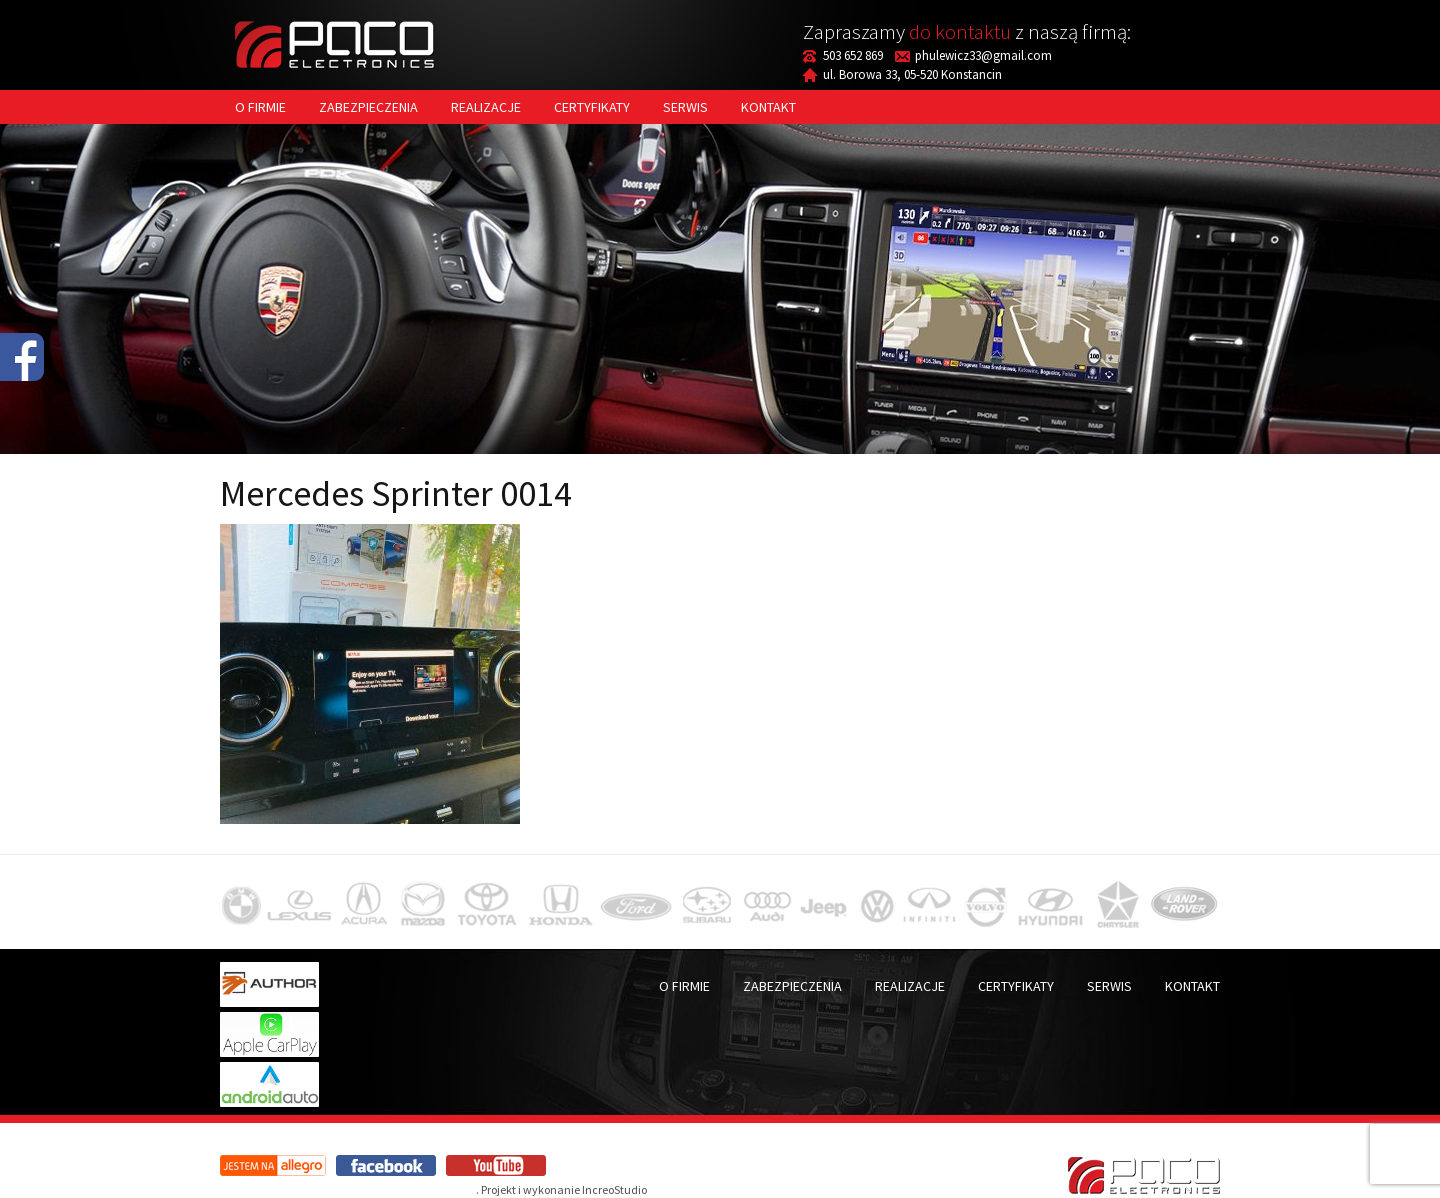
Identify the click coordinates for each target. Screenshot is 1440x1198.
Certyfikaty (592, 107)
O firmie (260, 107)
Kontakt (768, 107)
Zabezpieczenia (368, 107)
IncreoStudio (614, 1189)
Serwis (685, 107)
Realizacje (486, 107)
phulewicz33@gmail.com (983, 55)
